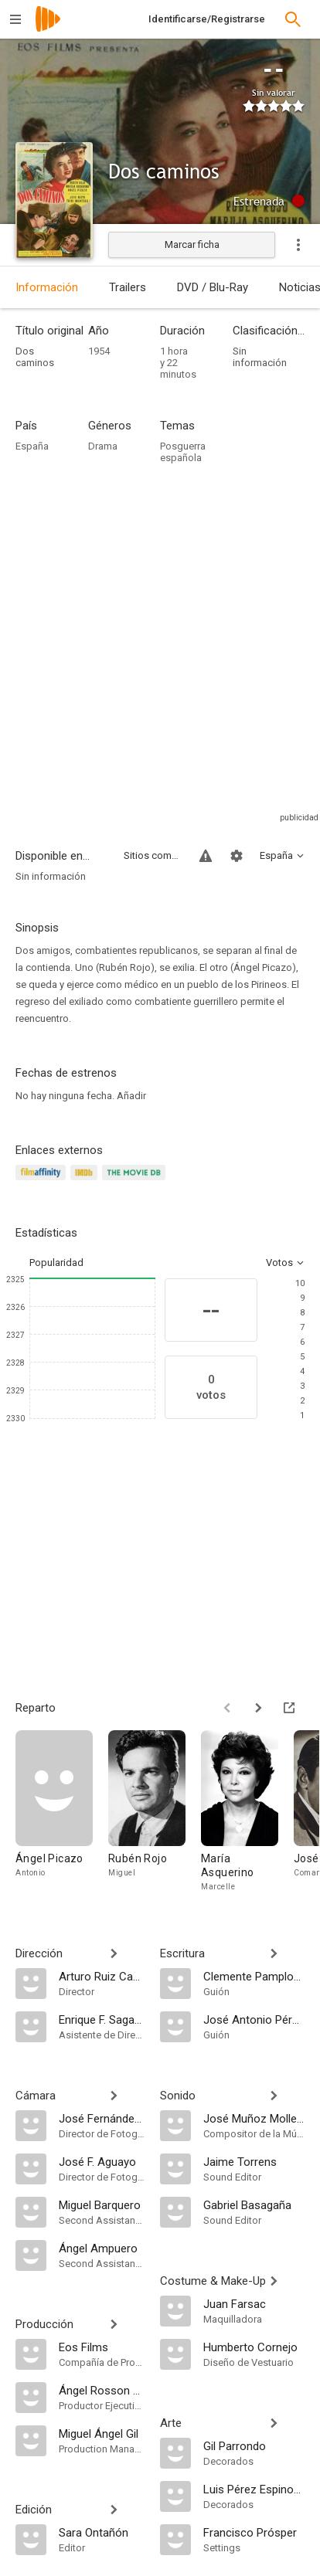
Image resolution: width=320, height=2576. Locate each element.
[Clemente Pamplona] (254, 1976)
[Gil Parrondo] (254, 2445)
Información (46, 287)
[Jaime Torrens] (254, 2161)
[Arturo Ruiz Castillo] (102, 1976)
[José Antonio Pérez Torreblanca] (254, 2019)
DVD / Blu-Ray (212, 287)
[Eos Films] (102, 2346)
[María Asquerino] (247, 1815)
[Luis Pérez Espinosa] (254, 2488)
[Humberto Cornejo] (254, 2346)
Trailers (127, 287)
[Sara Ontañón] (102, 2532)
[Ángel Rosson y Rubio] (102, 2390)
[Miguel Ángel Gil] (102, 2433)
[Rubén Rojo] (154, 1815)
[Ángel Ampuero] (102, 2247)
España (32, 446)
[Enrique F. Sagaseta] (102, 2019)
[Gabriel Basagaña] (254, 2204)
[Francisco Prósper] (254, 2532)
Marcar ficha (192, 244)
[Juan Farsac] (254, 2303)
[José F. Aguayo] (102, 2161)
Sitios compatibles (152, 855)
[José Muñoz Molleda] (254, 2118)
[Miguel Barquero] (102, 2204)
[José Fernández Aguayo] (102, 2118)
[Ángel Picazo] (61, 1815)
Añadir (131, 1095)
